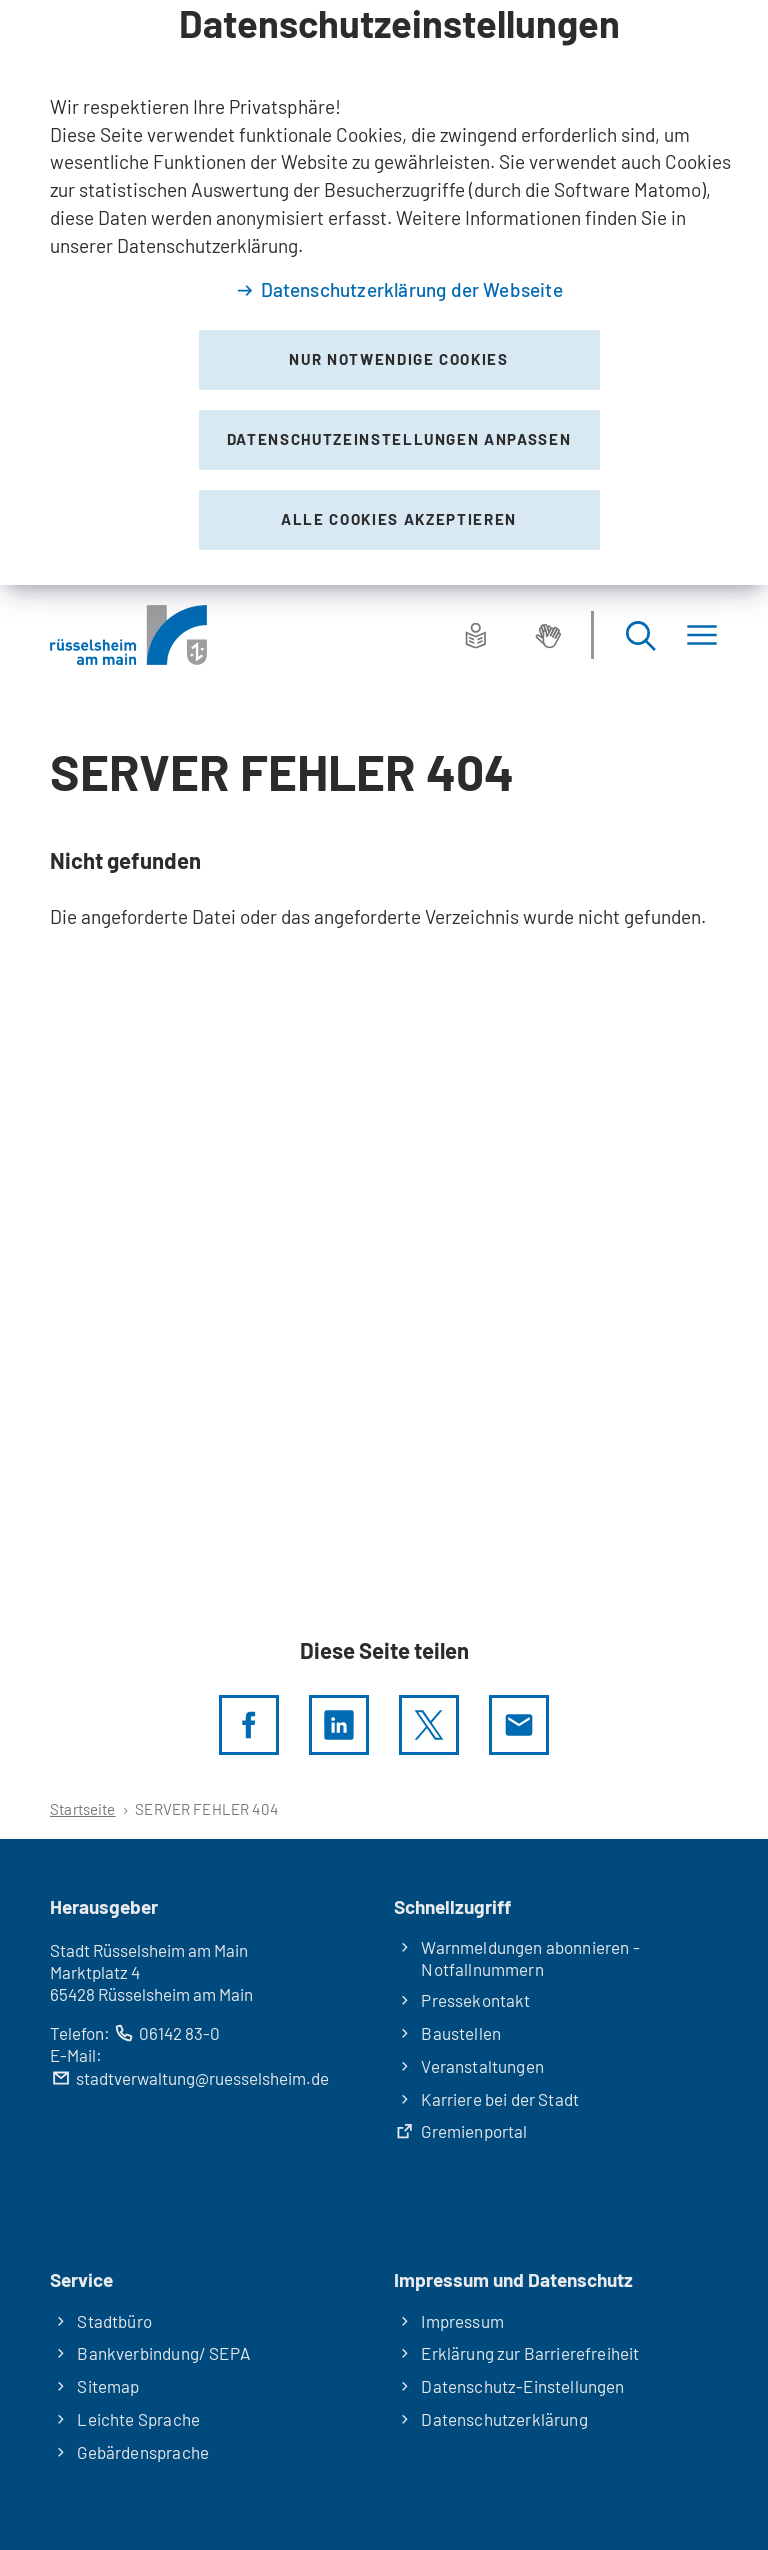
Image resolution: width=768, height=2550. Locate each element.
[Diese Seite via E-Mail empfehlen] (519, 1725)
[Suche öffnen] (640, 635)
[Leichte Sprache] (476, 635)
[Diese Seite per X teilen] (429, 1725)
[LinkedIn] (339, 1725)
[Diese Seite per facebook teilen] (249, 1725)
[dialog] (384, 292)
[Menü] (702, 635)
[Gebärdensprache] (548, 635)
